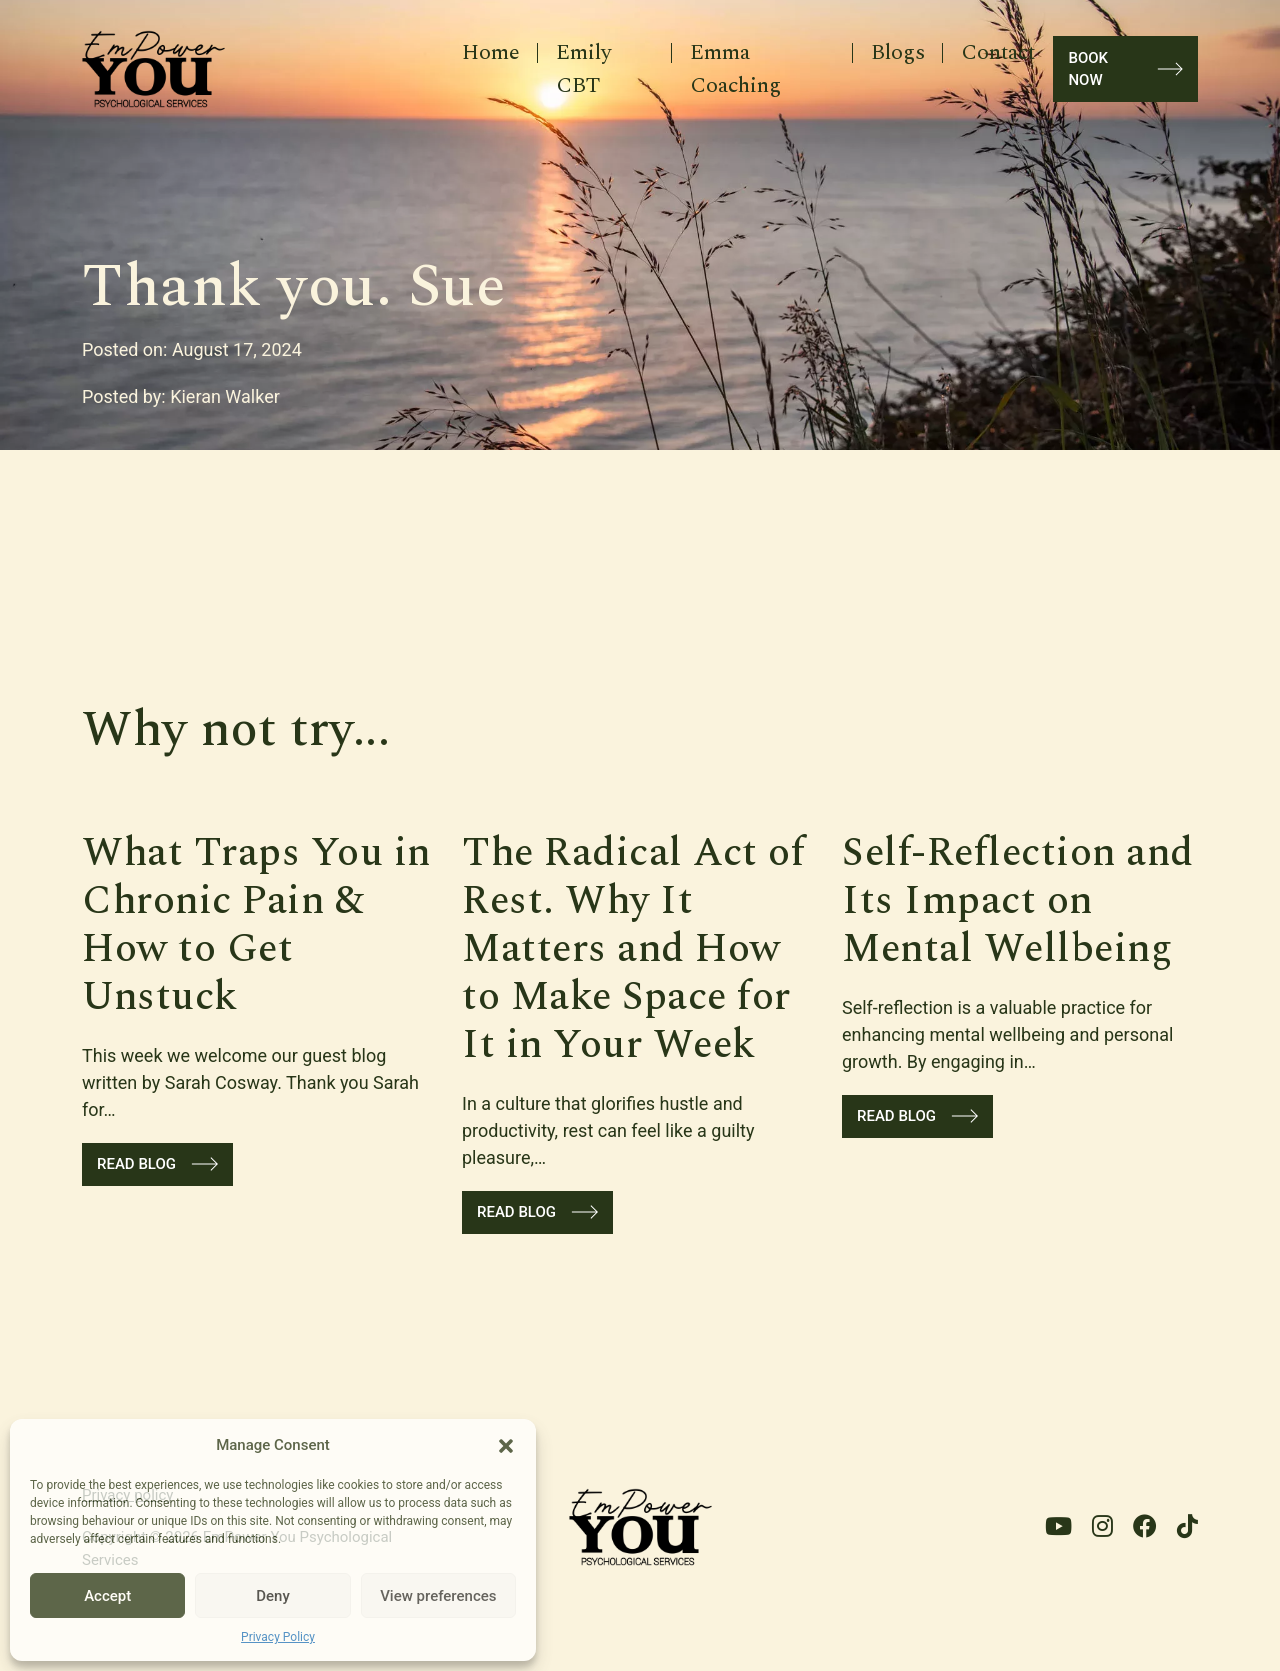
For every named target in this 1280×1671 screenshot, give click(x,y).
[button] (506, 1445)
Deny (273, 1596)
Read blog (157, 1164)
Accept (107, 1596)
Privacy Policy (278, 1637)
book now (1125, 69)
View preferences (438, 1596)
